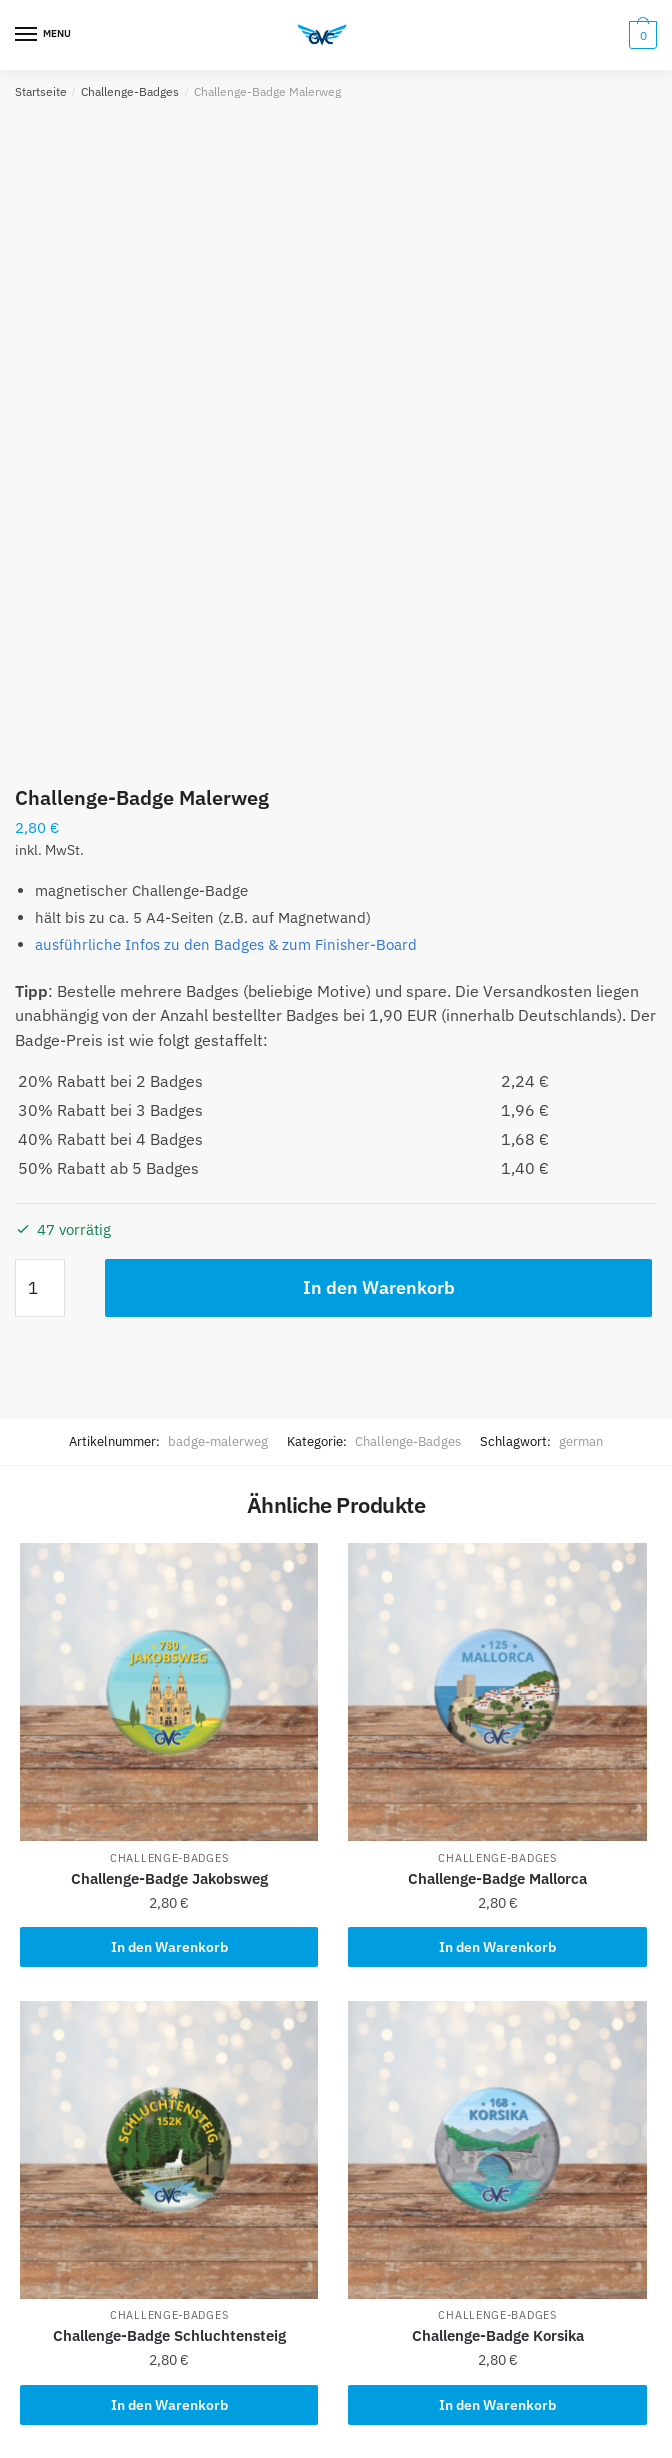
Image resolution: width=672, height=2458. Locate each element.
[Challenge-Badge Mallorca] (497, 1692)
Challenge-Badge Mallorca (497, 1878)
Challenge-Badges (130, 91)
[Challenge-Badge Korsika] (497, 2150)
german (581, 1441)
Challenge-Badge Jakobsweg (169, 1878)
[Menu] (45, 35)
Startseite (41, 91)
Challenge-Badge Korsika (498, 2335)
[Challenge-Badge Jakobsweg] (169, 1692)
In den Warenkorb (379, 1287)
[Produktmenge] (40, 1288)
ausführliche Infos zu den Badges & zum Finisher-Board (226, 944)
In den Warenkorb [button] (169, 1947)
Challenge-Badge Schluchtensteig (169, 2335)
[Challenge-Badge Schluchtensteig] (169, 2150)
